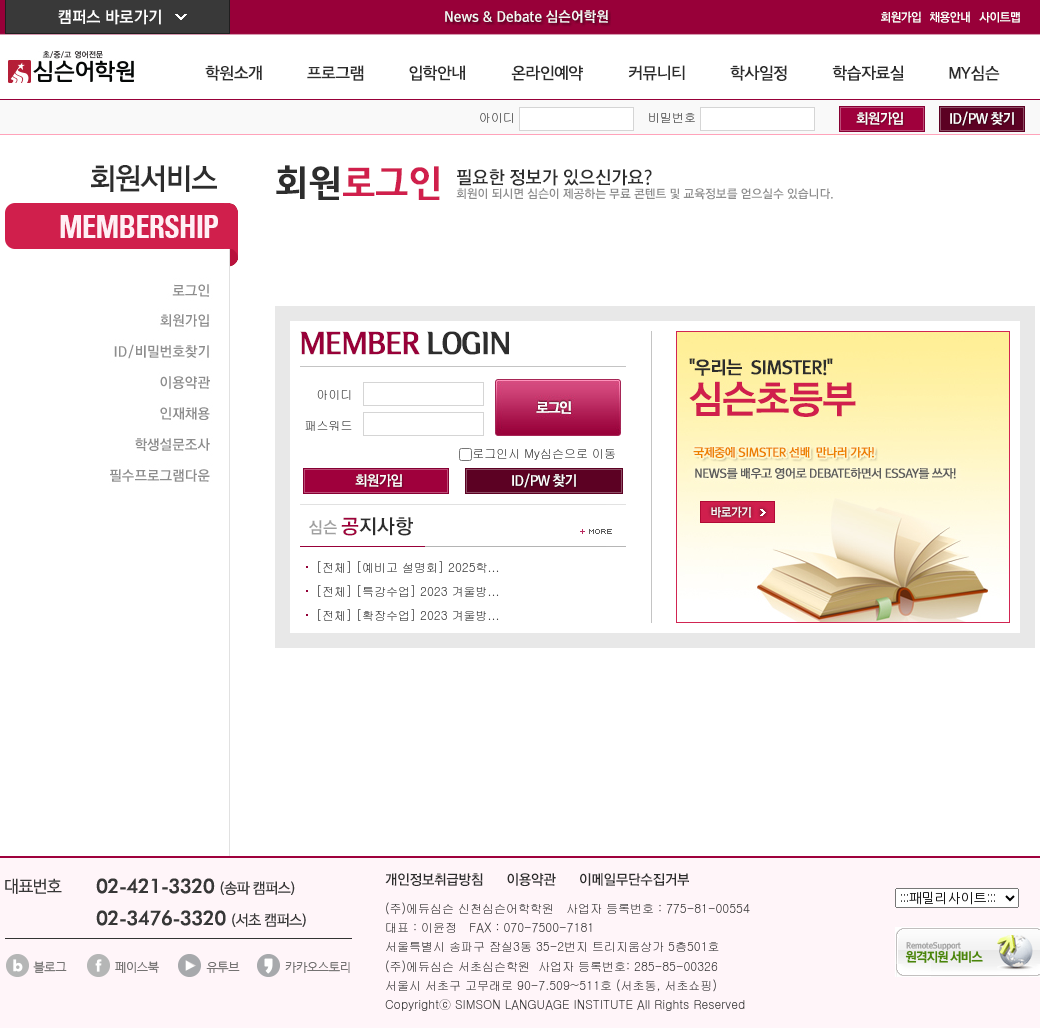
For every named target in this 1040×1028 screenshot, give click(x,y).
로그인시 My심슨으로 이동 (544, 452)
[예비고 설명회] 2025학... (428, 566)
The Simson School (86, 66)
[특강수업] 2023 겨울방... (428, 590)
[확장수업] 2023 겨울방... (428, 614)
